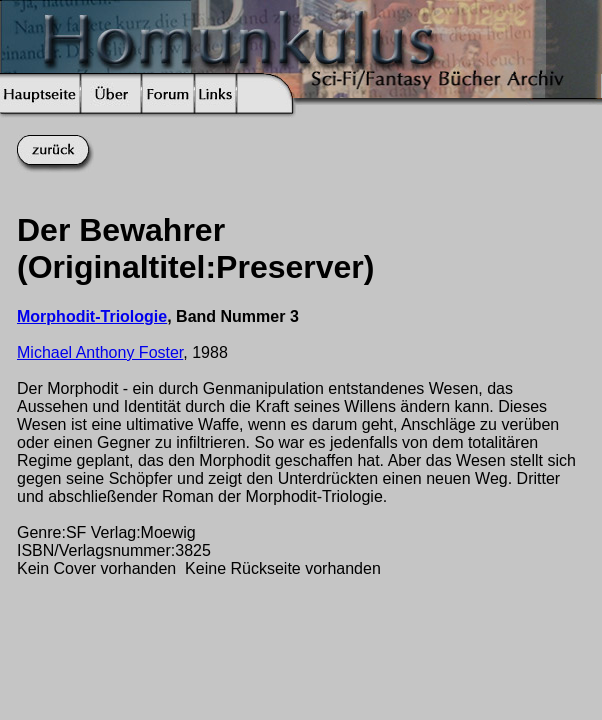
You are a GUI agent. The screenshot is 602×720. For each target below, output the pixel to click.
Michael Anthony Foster (100, 352)
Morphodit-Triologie (92, 316)
